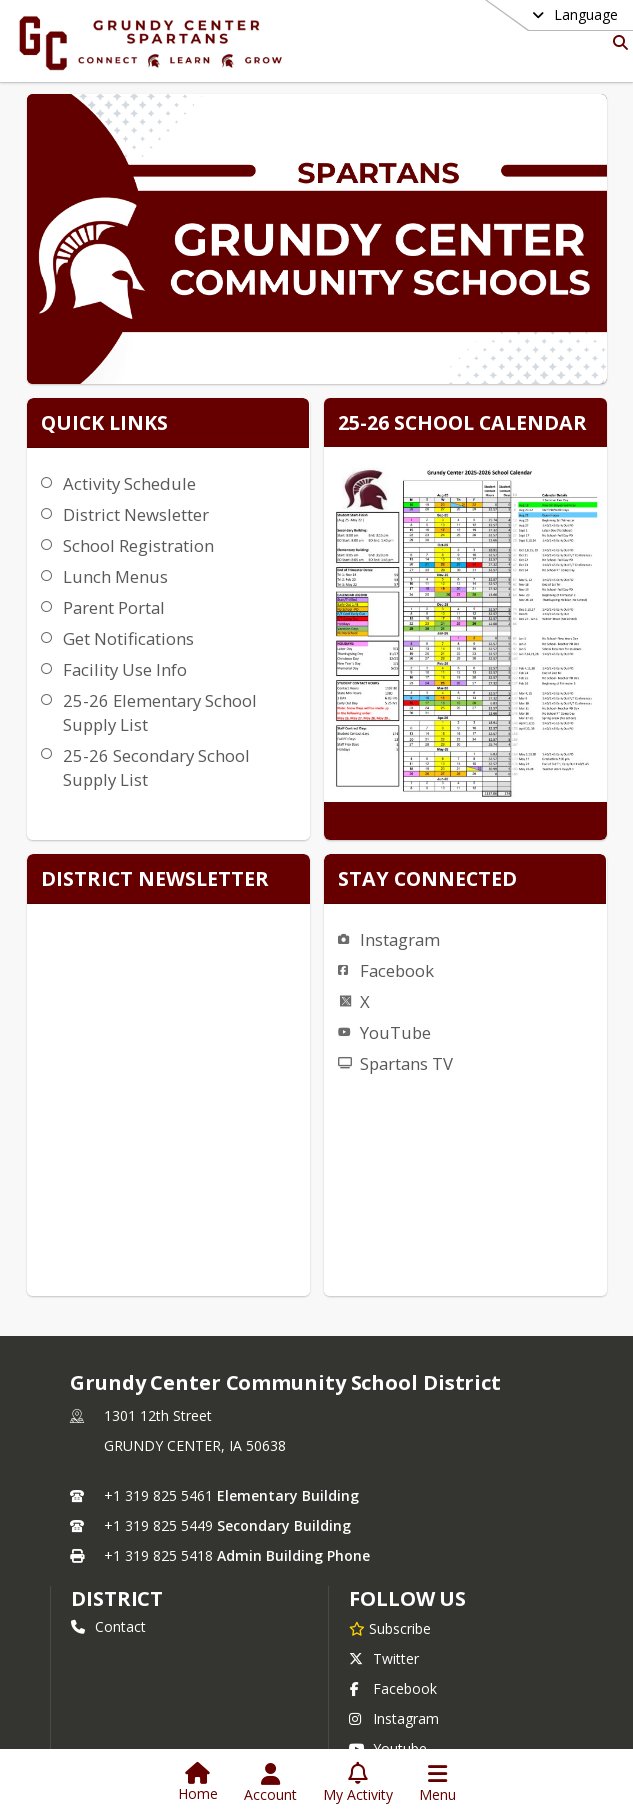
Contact (108, 1568)
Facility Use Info (122, 669)
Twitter (384, 1600)
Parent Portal (111, 607)
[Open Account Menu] (270, 1783)
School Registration (135, 545)
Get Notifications (125, 638)
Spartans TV (468, 870)
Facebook (459, 777)
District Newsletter (133, 514)
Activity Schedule (126, 483)
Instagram (462, 746)
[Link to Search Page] (616, 42)
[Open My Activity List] (358, 1783)
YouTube (457, 839)
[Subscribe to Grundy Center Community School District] (390, 1570)
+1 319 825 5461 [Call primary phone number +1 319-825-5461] (158, 1437)
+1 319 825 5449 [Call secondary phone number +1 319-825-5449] (158, 1467)
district (117, 1540)
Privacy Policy (405, 1720)
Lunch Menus (112, 576)
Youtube (388, 1690)
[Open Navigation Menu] (437, 1783)
